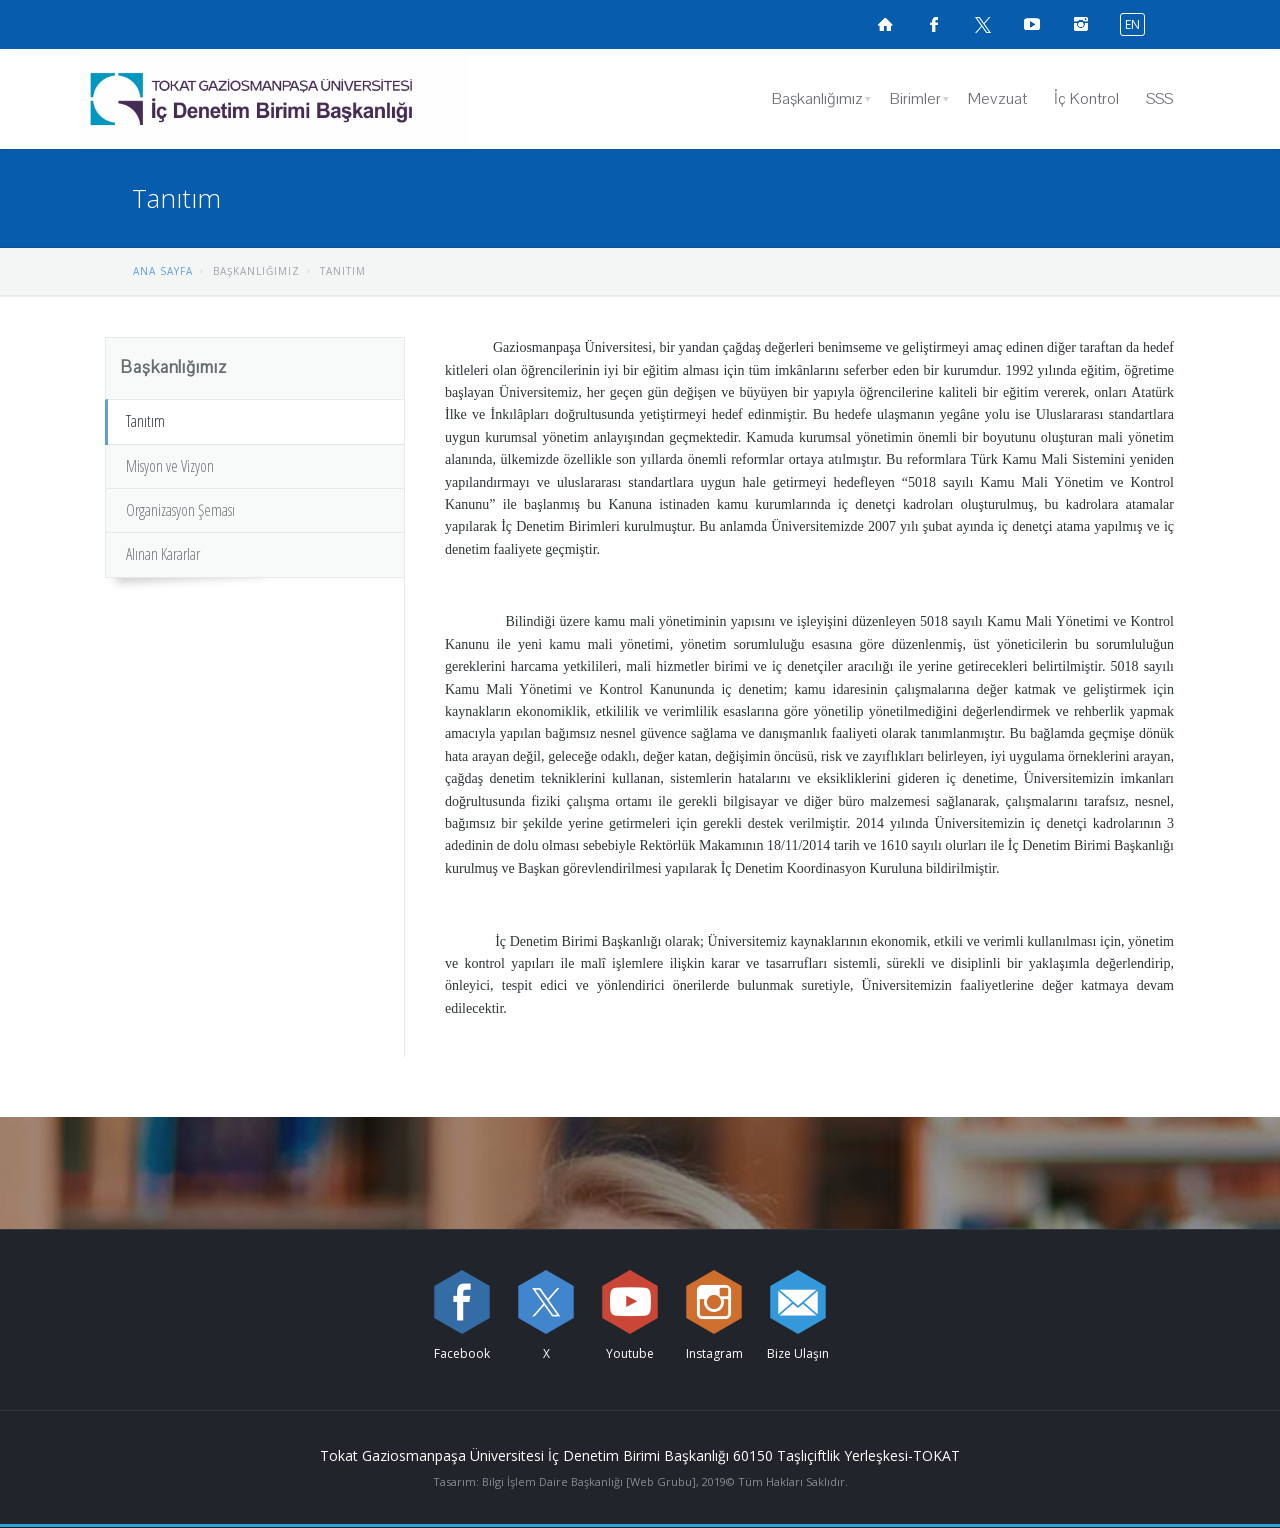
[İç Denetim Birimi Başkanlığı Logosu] (274, 99)
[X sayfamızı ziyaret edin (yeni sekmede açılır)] (983, 24)
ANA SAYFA (163, 271)
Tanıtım (145, 421)
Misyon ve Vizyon (170, 466)
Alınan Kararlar (163, 554)
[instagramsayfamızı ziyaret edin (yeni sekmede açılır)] (1081, 24)
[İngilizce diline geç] (1128, 23)
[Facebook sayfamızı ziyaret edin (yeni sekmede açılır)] (934, 24)
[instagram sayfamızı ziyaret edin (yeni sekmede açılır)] (714, 1302)
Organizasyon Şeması (180, 510)
